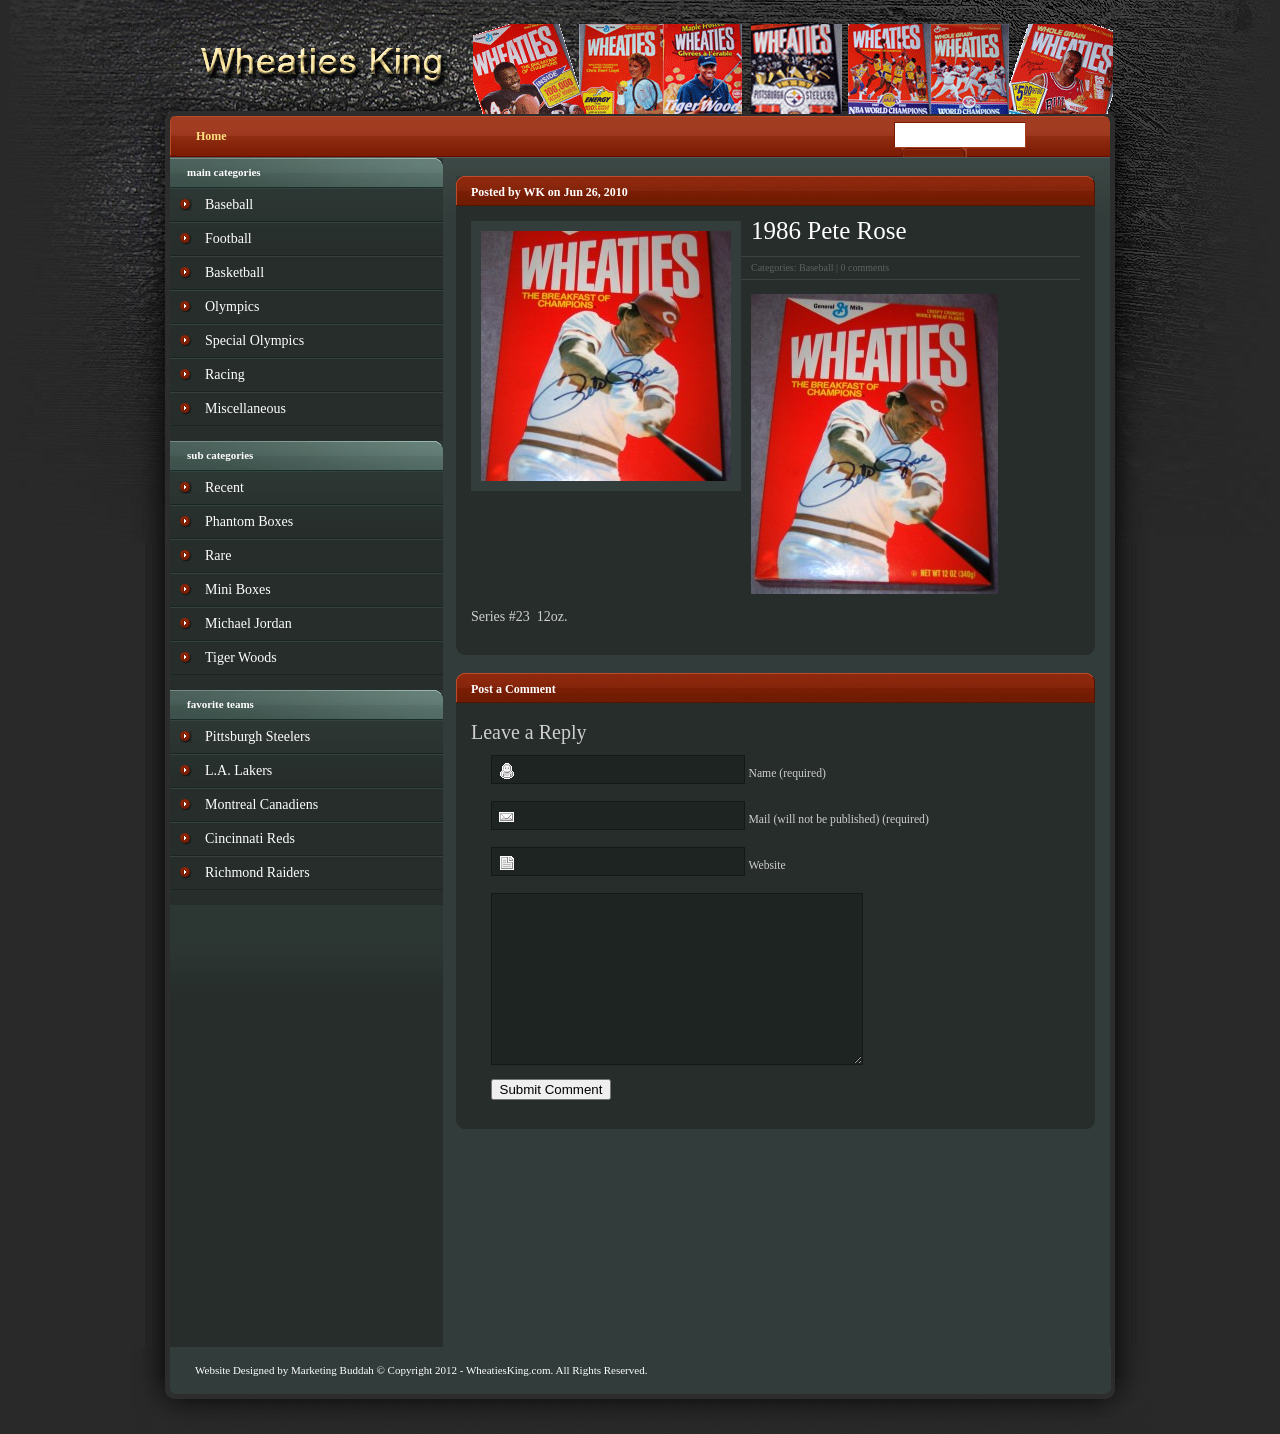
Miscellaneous (245, 408)
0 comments (865, 267)
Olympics (232, 306)
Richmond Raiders (257, 872)
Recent (224, 487)
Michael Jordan (248, 623)
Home (211, 136)
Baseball (816, 267)
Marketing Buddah (332, 1370)
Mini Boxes (238, 589)
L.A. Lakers (238, 770)
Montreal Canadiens (261, 804)
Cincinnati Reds (250, 838)
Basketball (234, 272)
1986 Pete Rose (829, 230)
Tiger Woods (241, 657)
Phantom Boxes (249, 521)
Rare (218, 555)
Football (228, 238)
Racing (225, 374)
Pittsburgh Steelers (257, 736)
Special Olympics (254, 340)
